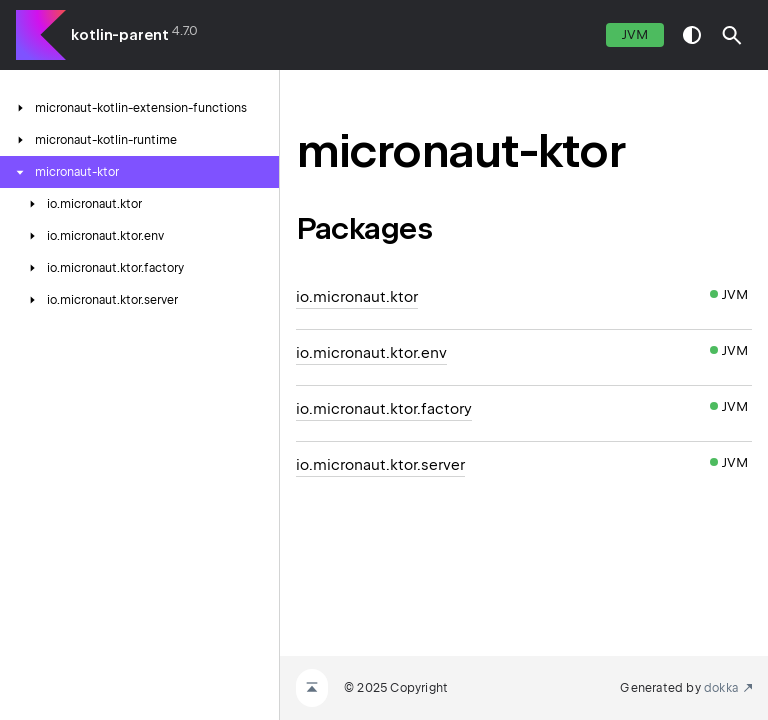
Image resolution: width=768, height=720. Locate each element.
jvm (635, 34)
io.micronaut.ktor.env (371, 353)
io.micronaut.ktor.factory (384, 409)
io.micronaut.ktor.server (380, 465)
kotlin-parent (120, 35)
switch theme (692, 35)
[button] (732, 35)
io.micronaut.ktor (357, 297)
